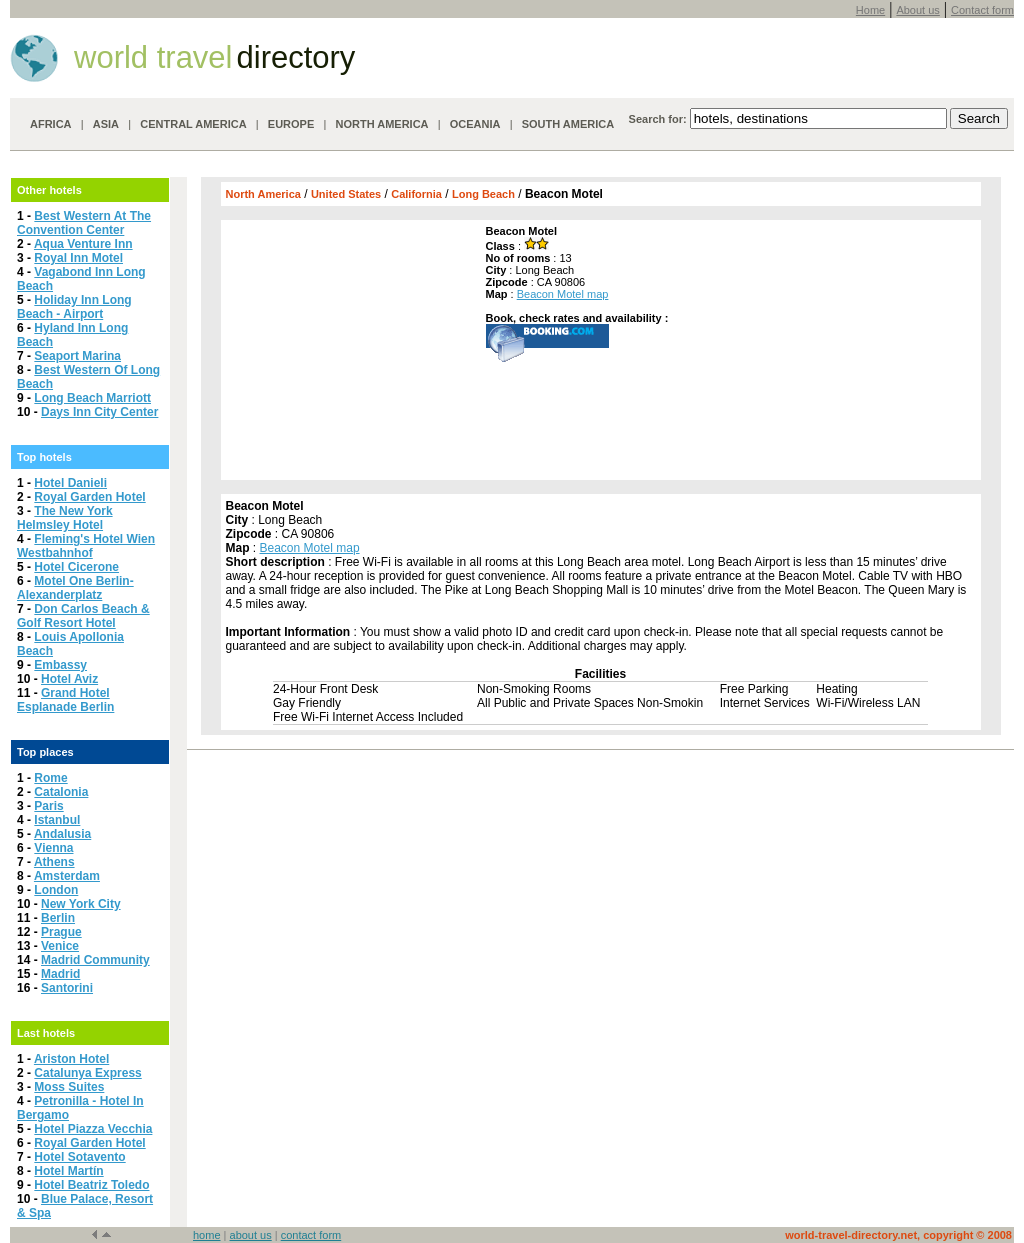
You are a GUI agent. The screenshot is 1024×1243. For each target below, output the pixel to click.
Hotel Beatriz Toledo (91, 1185)
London (56, 890)
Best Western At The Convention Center (84, 223)
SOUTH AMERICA (568, 124)
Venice (60, 946)
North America (263, 194)
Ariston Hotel (71, 1059)
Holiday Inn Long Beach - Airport (74, 307)
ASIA (106, 124)
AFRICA (51, 124)
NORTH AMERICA (381, 124)
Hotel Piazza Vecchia (93, 1129)
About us (917, 10)
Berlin (58, 918)
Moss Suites (69, 1087)
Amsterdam (67, 876)
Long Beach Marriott (92, 398)
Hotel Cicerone (76, 567)
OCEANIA (475, 124)
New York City (81, 904)
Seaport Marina (77, 356)
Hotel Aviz (69, 679)
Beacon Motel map (563, 294)
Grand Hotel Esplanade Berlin (65, 700)
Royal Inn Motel (78, 258)
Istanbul (57, 820)
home (207, 1235)
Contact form (982, 10)
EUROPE (291, 124)
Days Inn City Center (99, 412)
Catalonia (61, 792)
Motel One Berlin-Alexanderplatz (75, 588)
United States (346, 194)
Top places (45, 752)
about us (251, 1235)
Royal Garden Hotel (89, 497)
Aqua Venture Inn (83, 244)
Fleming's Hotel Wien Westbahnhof (86, 546)
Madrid (60, 974)
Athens (54, 862)
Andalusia (62, 834)
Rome (50, 778)
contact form (311, 1235)
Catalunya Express (87, 1073)
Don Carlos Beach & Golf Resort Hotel (83, 616)
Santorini (67, 988)
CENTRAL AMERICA (193, 124)
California (416, 194)
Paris (48, 806)
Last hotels (46, 1033)
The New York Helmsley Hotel (65, 518)
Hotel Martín (68, 1171)
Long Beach (483, 194)
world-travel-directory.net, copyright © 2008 (898, 1235)
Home (870, 10)
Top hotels (44, 457)
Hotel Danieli (70, 483)
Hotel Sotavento (79, 1157)
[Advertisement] (351, 350)
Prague (61, 932)
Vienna (53, 848)
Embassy (60, 665)
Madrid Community (95, 960)
